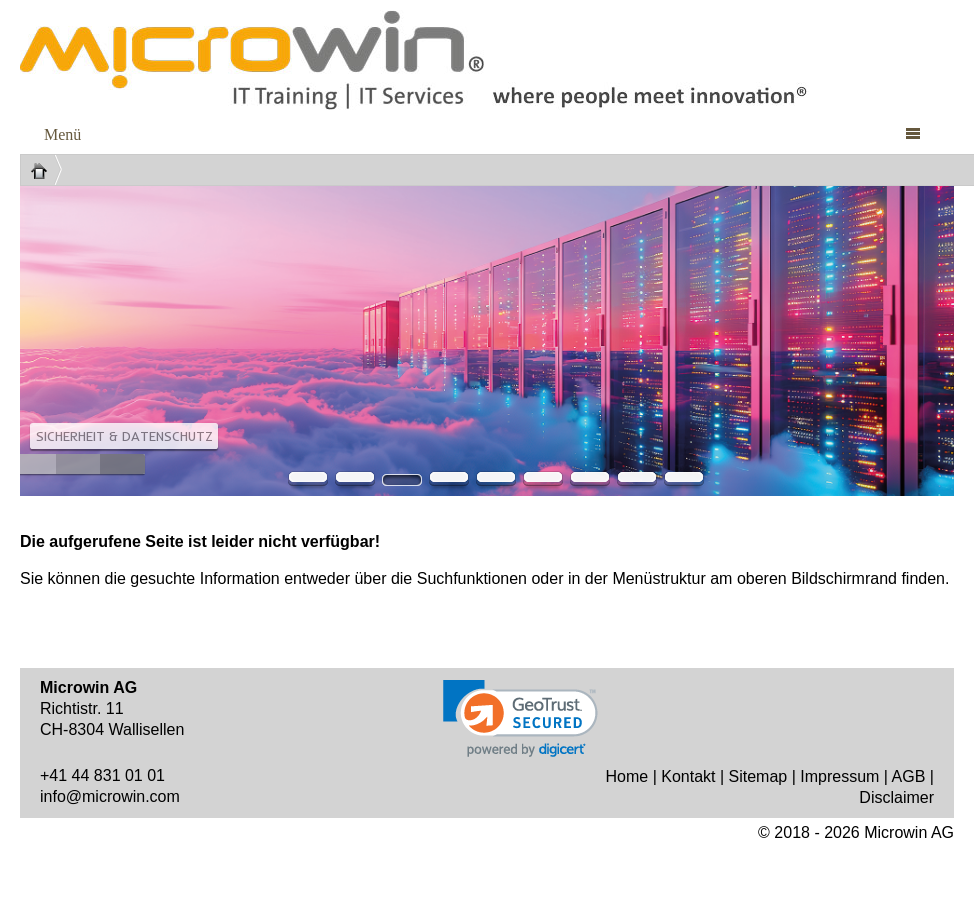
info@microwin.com (110, 796)
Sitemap (758, 776)
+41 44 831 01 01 (102, 775)
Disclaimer (896, 797)
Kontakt (688, 776)
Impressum (839, 776)
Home (627, 776)
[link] (520, 718)
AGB (909, 776)
